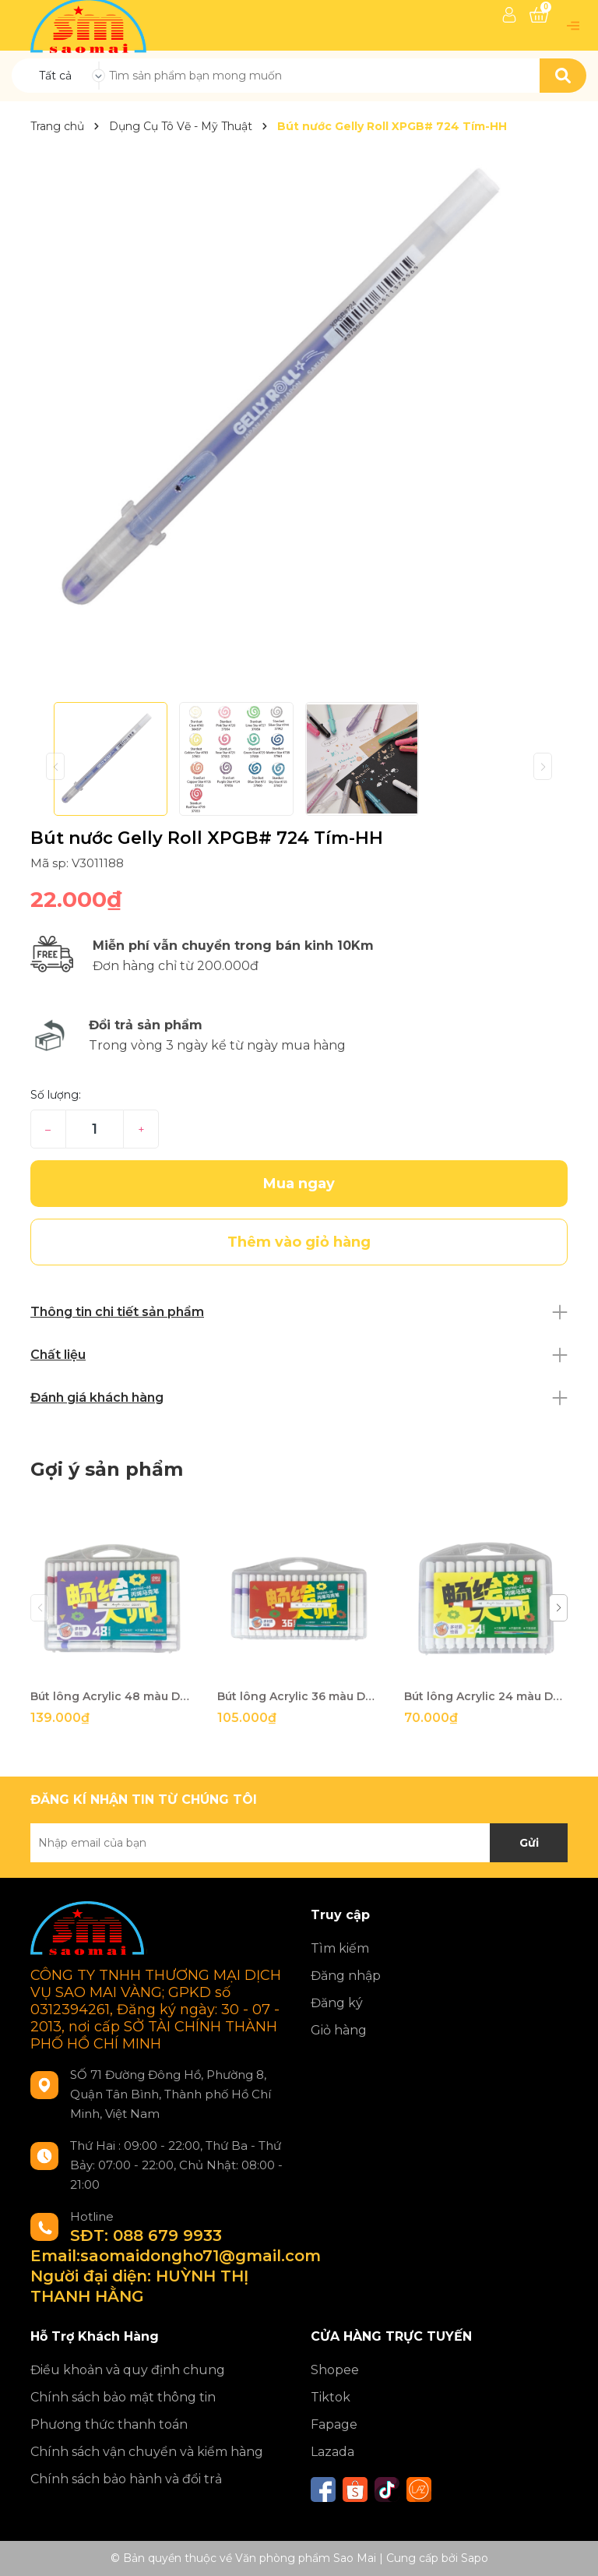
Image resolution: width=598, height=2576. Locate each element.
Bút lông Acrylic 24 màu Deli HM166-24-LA (486, 1696)
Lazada (332, 2451)
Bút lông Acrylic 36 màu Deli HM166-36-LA (299, 1696)
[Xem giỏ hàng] (538, 15)
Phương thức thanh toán (109, 2424)
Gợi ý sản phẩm (106, 1469)
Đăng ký (337, 2003)
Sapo (474, 2558)
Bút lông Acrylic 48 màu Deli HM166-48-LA (112, 1696)
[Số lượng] (94, 1129)
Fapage (334, 2424)
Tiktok (330, 2397)
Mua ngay (299, 1183)
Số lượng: (55, 1095)
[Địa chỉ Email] (299, 1842)
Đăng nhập (346, 1975)
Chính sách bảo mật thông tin (123, 2397)
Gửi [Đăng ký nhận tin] (529, 1843)
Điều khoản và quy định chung (127, 2370)
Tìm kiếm (340, 1948)
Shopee (335, 2370)
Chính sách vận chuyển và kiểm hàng (146, 2451)
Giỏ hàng (339, 2030)
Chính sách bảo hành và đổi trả (126, 2479)
